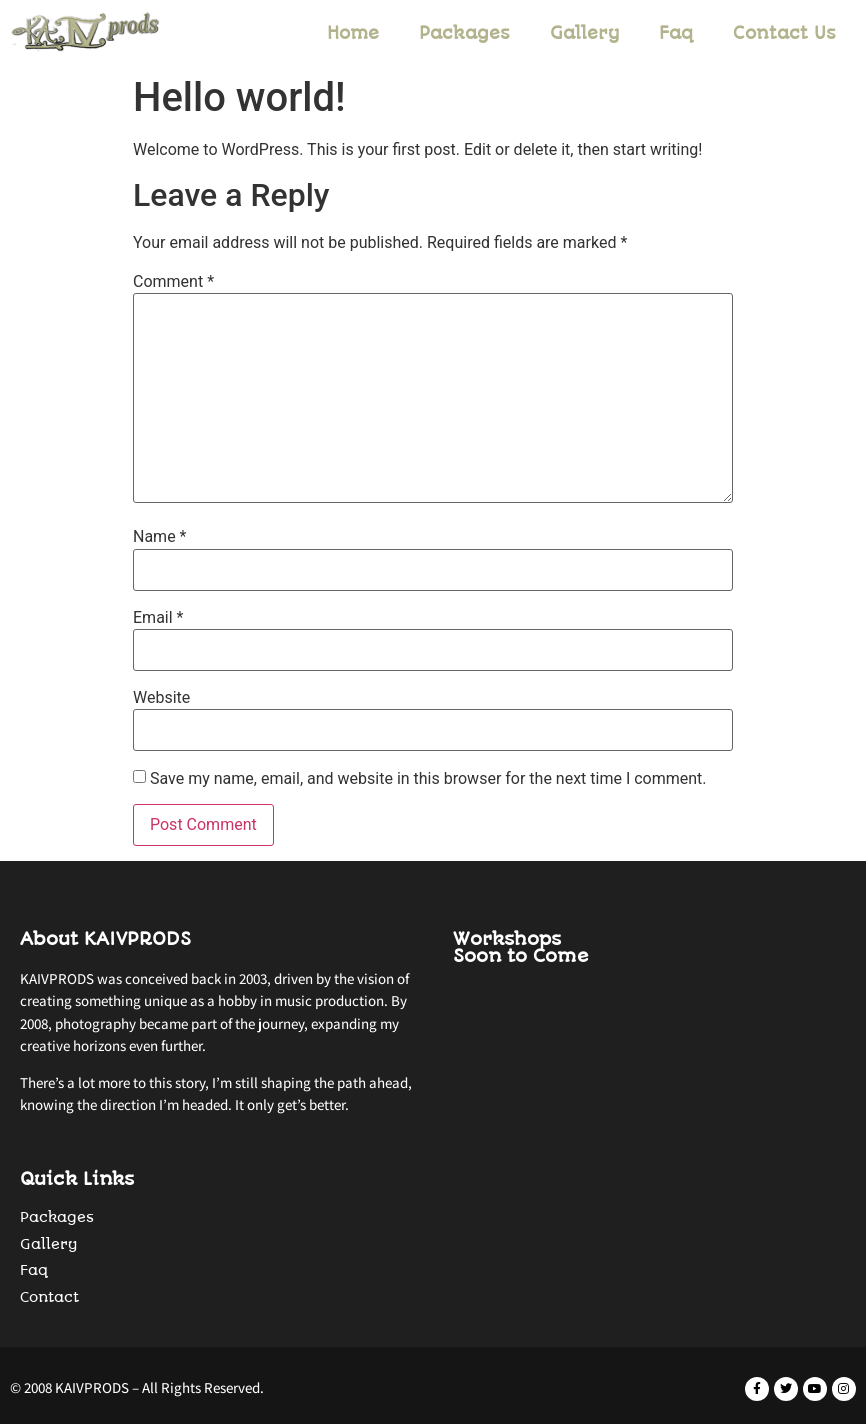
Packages (464, 33)
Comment (173, 282)
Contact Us (784, 33)
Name (160, 537)
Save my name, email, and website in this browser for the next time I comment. (428, 779)
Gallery (584, 33)
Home (353, 33)
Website (161, 698)
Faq (676, 33)
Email (158, 618)
